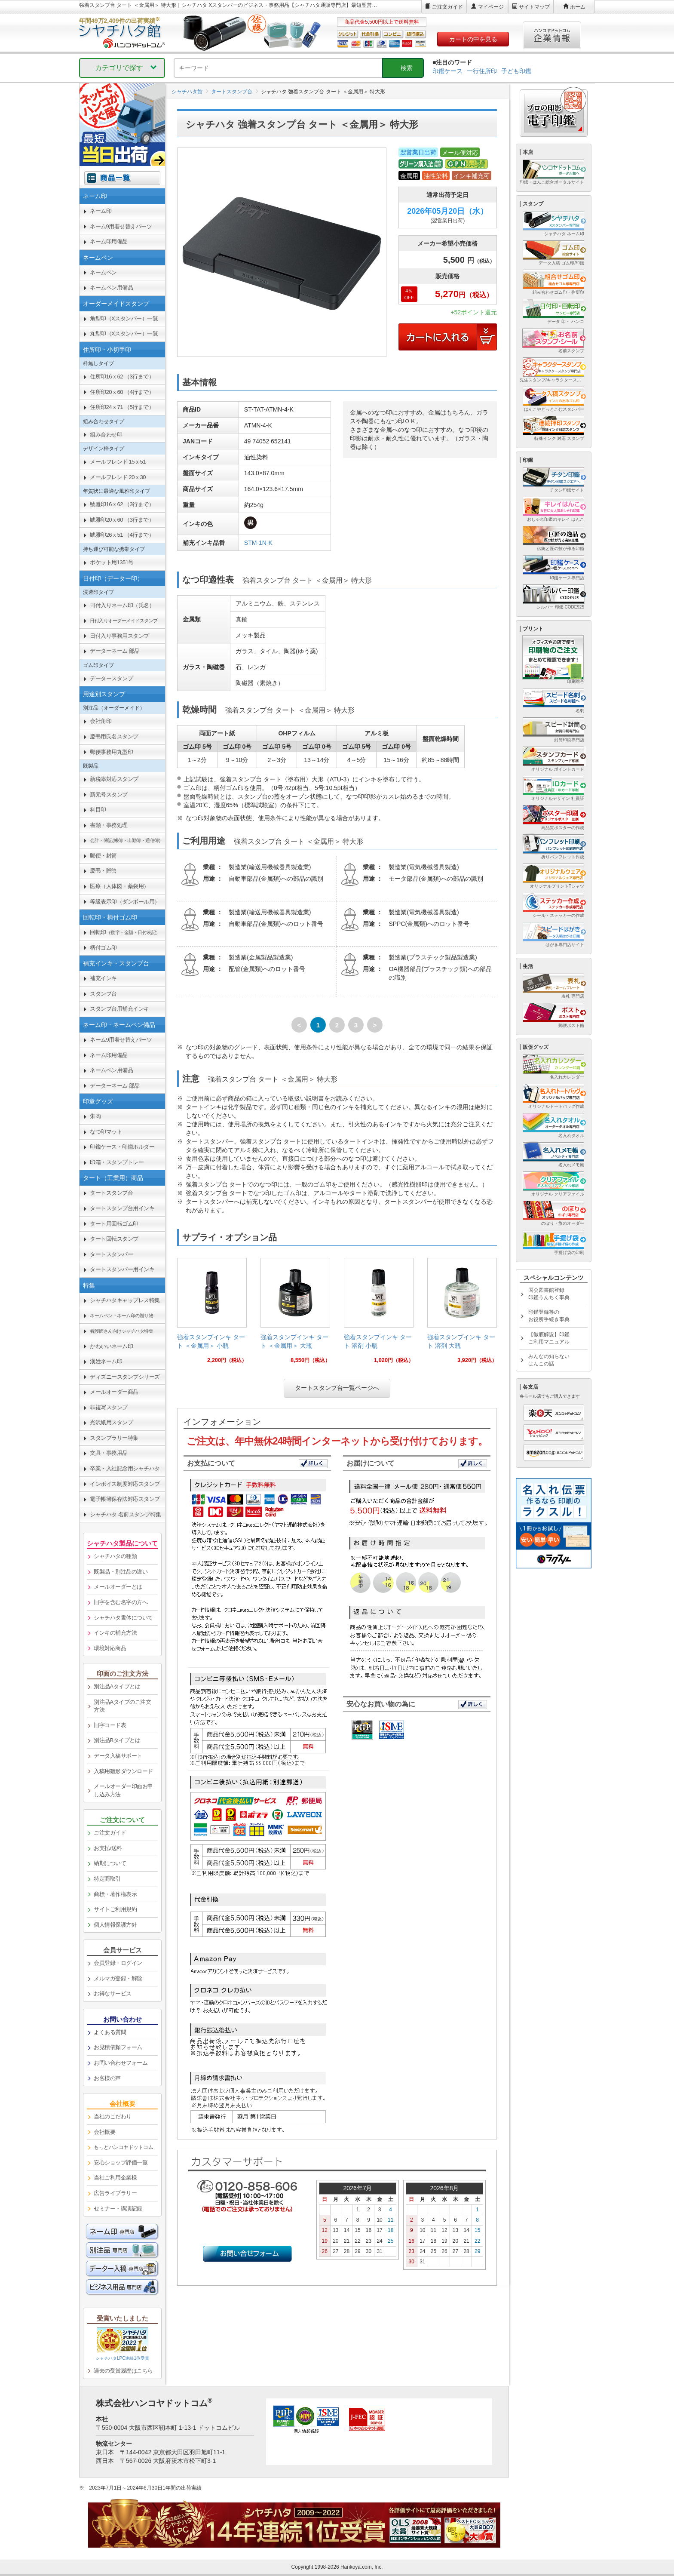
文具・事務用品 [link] (109, 1453)
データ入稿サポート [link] (118, 1755)
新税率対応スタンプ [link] (114, 779)
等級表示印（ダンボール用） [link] (125, 901)
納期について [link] (110, 1863)
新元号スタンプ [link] (109, 794)
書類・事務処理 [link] (109, 825)
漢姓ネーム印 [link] (106, 1361)
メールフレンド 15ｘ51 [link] (118, 461)
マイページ (491, 7)
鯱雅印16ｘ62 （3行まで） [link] (122, 504)
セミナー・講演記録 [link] (118, 2208)
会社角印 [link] (100, 721)
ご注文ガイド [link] (110, 1832)
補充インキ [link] (103, 978)
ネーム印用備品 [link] (109, 241)
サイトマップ (534, 7)
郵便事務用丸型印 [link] (111, 752)
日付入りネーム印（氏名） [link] (122, 605)
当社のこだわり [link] (113, 2116)
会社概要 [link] (104, 2132)
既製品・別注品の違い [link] (120, 1571)
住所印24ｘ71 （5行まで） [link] (122, 407)
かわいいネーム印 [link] (111, 1346)
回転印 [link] (125, 932)
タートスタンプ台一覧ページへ (337, 1387)
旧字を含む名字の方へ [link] (120, 1602)
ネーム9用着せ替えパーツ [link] (121, 226)
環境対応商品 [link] (110, 1648)
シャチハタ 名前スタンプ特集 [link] (125, 1514)
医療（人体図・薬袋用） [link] (119, 886)
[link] (212, 1314)
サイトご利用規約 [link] (115, 1909)
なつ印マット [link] (106, 1131)
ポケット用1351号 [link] (112, 562)
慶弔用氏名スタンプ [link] (114, 736)
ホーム (577, 7)
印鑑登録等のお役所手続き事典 (549, 1315)
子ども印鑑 (516, 71)
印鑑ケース (447, 71)
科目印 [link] (98, 809)
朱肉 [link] (95, 1116)
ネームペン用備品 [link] (111, 287)
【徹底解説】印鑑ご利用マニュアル (549, 1338)
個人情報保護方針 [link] (115, 1924)
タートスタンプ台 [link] (111, 1193)
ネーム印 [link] (100, 211)
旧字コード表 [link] (110, 1725)
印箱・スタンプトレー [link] (117, 1162)
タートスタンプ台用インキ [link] (122, 1208)
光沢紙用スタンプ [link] (111, 1422)
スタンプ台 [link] (103, 993)
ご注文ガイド (447, 7)
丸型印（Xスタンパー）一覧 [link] (124, 333)
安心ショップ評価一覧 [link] (120, 2162)
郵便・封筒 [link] (103, 855)
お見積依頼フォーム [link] (118, 2047)
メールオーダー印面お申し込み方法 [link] (123, 1790)
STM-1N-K (258, 542)
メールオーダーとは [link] (118, 1586)
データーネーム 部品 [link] (115, 651)
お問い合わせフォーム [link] (120, 2063)
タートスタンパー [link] (111, 1254)
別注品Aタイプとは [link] (117, 1686)
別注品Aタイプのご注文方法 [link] (122, 1706)
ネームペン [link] (103, 272)
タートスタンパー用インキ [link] (122, 1269)
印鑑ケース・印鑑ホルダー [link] (122, 1147)
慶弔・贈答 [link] (103, 870)
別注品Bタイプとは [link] (117, 1740)
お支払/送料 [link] (108, 1848)
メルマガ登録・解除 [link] (118, 1978)
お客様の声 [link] (107, 2078)
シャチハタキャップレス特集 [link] (125, 1300)
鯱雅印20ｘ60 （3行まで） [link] (122, 519)
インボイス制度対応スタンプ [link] (125, 1484)
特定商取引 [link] (107, 1878)
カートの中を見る (473, 39)
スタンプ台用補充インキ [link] (119, 1008)
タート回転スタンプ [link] (114, 1239)
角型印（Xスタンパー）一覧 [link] (124, 318)
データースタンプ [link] (111, 678)
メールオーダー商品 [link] (114, 1392)
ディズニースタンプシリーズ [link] (125, 1377)
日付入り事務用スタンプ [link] (119, 636)
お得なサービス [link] (113, 1993)
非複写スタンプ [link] (109, 1407)
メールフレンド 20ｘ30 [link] (118, 477)
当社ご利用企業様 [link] (115, 2177)
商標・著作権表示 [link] (115, 1894)
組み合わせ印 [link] (106, 434)
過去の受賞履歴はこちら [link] (123, 2370)
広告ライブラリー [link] (115, 2193)
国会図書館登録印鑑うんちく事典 (549, 1293)
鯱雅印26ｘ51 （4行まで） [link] (122, 535)
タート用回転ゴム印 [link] (114, 1223)
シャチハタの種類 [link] (115, 1556)
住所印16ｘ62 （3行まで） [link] (122, 376)
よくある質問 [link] (110, 2032)
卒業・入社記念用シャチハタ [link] (125, 1468)
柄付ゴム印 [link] (103, 947)
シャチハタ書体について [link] (123, 1617)
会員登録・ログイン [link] (118, 1963)
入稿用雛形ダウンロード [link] (123, 1771)
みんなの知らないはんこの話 (549, 1360)
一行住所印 (482, 71)
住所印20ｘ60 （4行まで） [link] (122, 392)
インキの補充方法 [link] (115, 1632)
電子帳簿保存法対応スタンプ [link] (125, 1499)
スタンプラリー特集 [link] (114, 1438)
